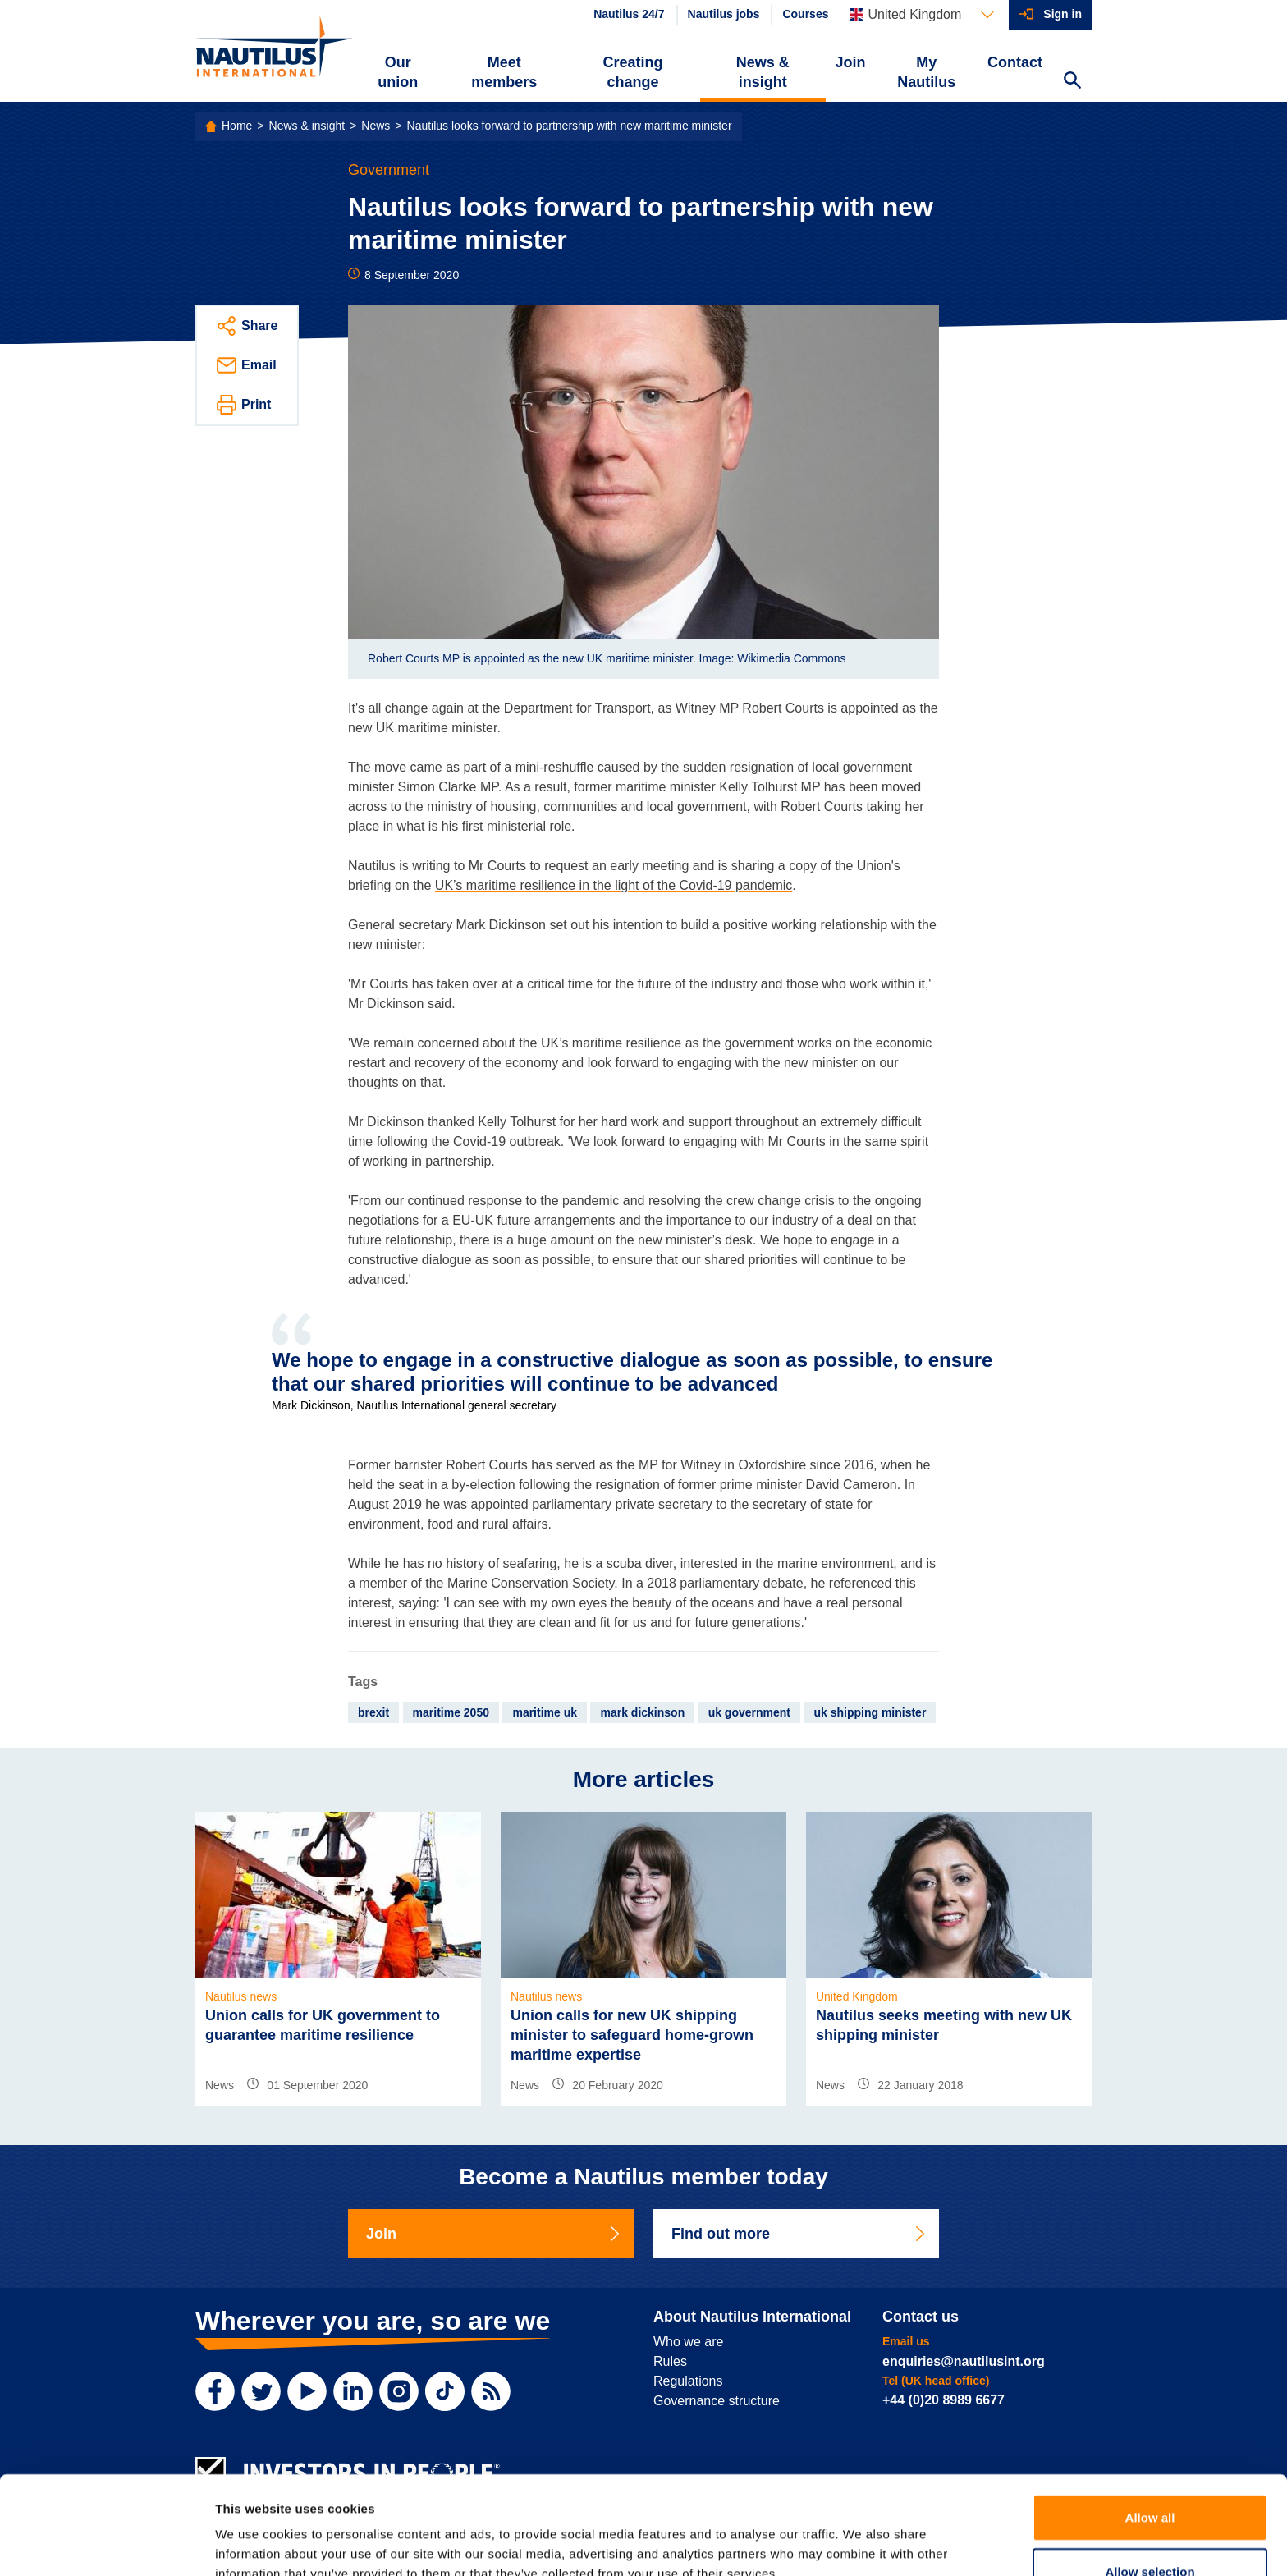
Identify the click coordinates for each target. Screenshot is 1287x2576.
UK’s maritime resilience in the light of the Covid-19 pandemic (613, 885)
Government (388, 170)
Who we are (688, 2342)
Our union (398, 72)
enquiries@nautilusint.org (963, 2361)
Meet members (504, 72)
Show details (861, 2544)
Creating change (633, 72)
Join (851, 62)
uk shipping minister (869, 1712)
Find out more (799, 2233)
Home (237, 125)
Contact (1014, 62)
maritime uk (544, 1712)
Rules (670, 2361)
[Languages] (922, 15)
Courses (805, 14)
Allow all (1150, 2434)
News (375, 125)
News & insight (763, 72)
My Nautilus (926, 72)
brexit (373, 1712)
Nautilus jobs (724, 14)
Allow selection (1149, 2489)
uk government (749, 1712)
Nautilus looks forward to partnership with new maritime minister (569, 125)
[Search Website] (1072, 82)
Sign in (1062, 14)
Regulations (688, 2381)
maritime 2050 (451, 1712)
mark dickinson (642, 1712)
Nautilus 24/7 (628, 14)
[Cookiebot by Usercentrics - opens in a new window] (106, 2544)
